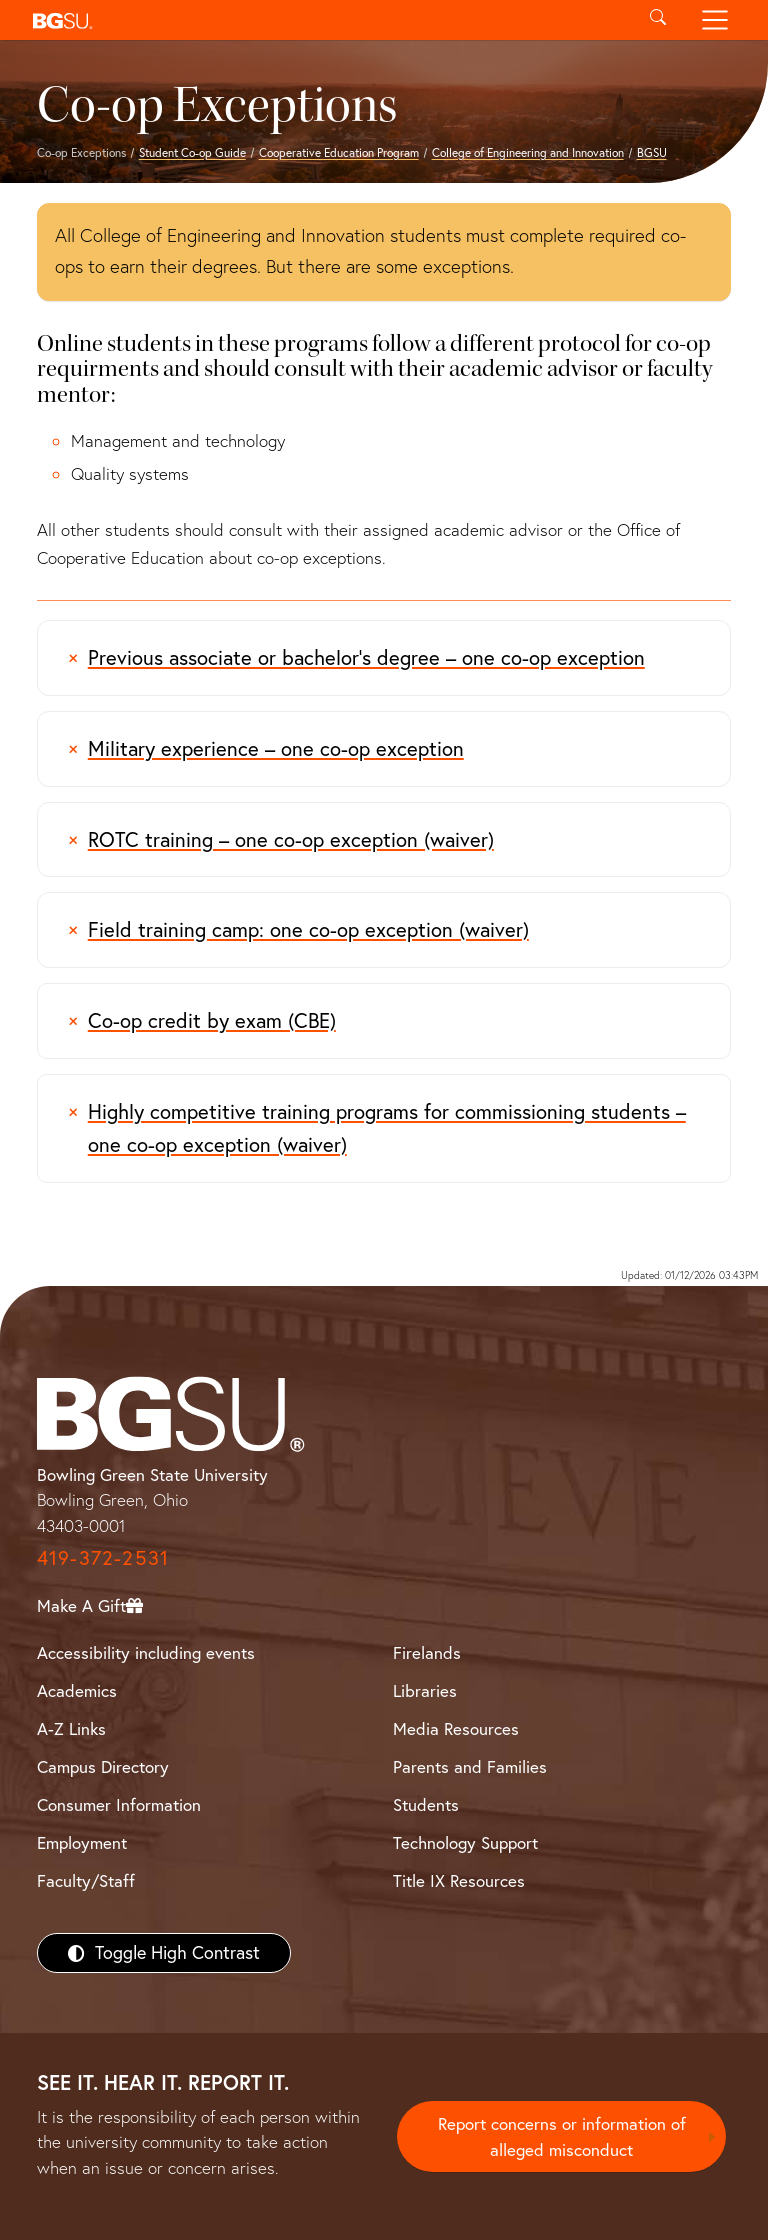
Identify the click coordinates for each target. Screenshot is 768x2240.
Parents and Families (470, 1766)
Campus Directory (103, 1766)
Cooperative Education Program (339, 152)
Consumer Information (119, 1804)
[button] (326, 20)
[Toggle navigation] (715, 20)
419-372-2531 (103, 1557)
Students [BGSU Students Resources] (426, 1804)
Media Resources (456, 1728)
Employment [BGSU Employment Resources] (82, 1842)
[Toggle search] (657, 20)
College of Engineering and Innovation (528, 152)
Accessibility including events (146, 1652)
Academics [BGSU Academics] (77, 1690)
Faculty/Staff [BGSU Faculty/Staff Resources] (86, 1880)
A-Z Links (71, 1728)
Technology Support (465, 1842)
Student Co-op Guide (192, 152)
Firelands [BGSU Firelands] (427, 1652)
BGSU (652, 152)
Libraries (425, 1690)
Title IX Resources (459, 1880)
